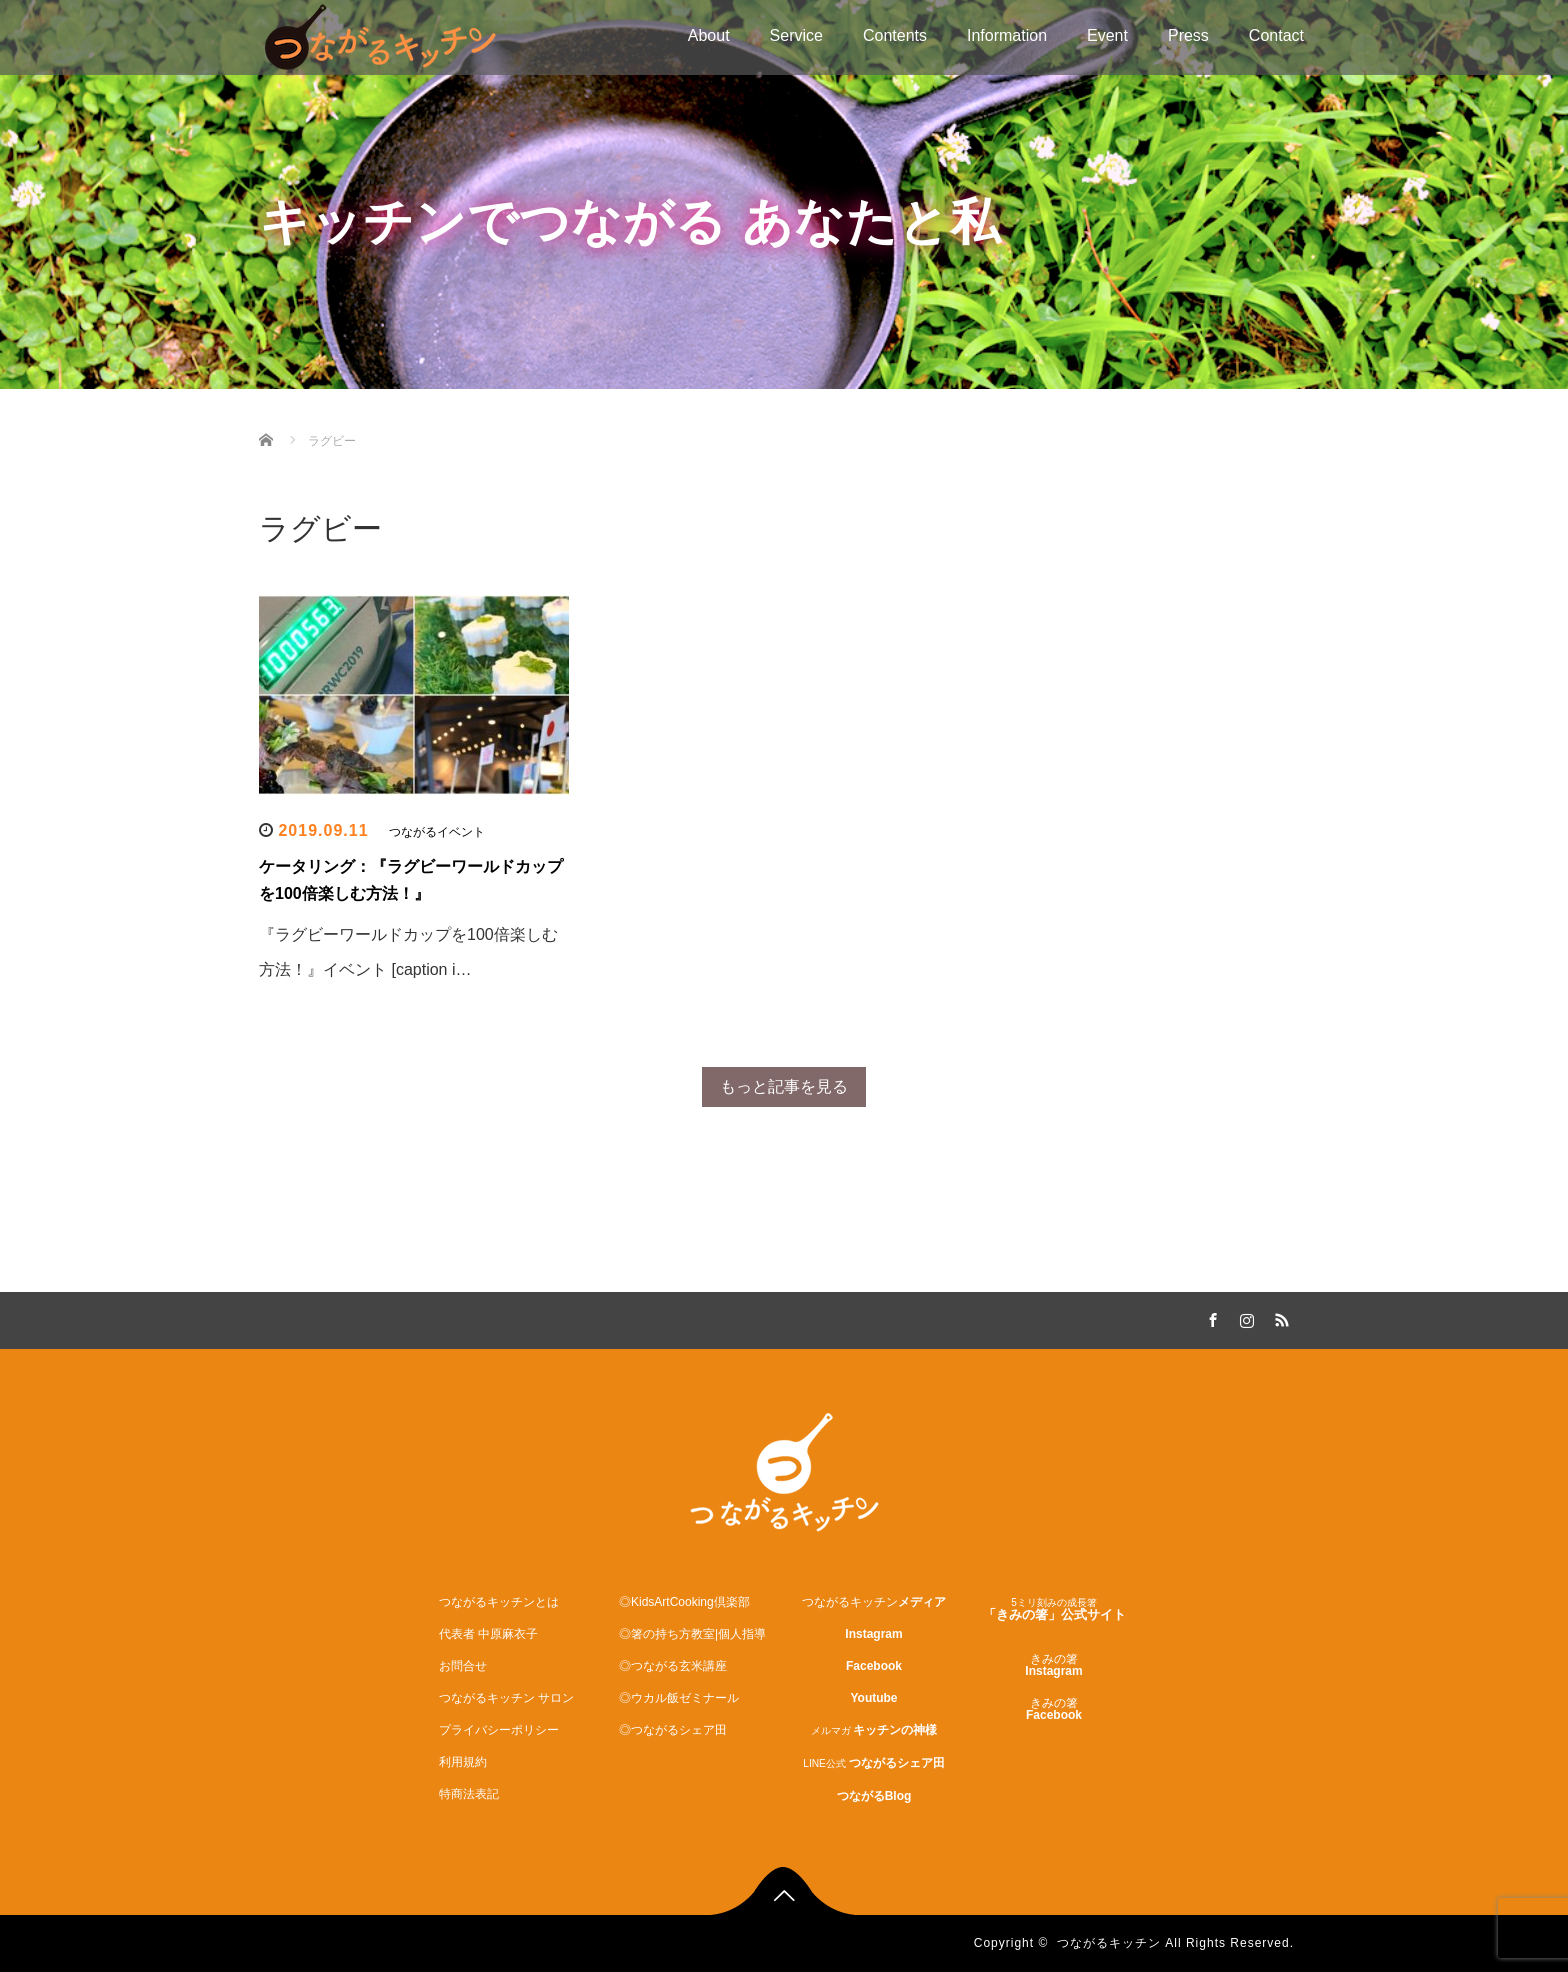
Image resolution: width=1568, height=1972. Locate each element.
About (709, 35)
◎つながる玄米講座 (673, 1666)
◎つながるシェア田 (673, 1730)
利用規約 (463, 1762)
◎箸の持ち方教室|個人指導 (692, 1634)
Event (1107, 35)
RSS (1279, 1317)
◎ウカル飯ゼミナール (679, 1698)
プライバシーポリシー (499, 1730)
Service (796, 35)
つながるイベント (437, 832)
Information (1007, 35)
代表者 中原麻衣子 (488, 1634)
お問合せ (463, 1666)
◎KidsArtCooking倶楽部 (684, 1602)
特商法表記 (469, 1794)
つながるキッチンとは (499, 1602)
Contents (895, 35)
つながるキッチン (1109, 1943)
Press (1188, 35)
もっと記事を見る (784, 1086)
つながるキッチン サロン (506, 1698)
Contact (1276, 35)
